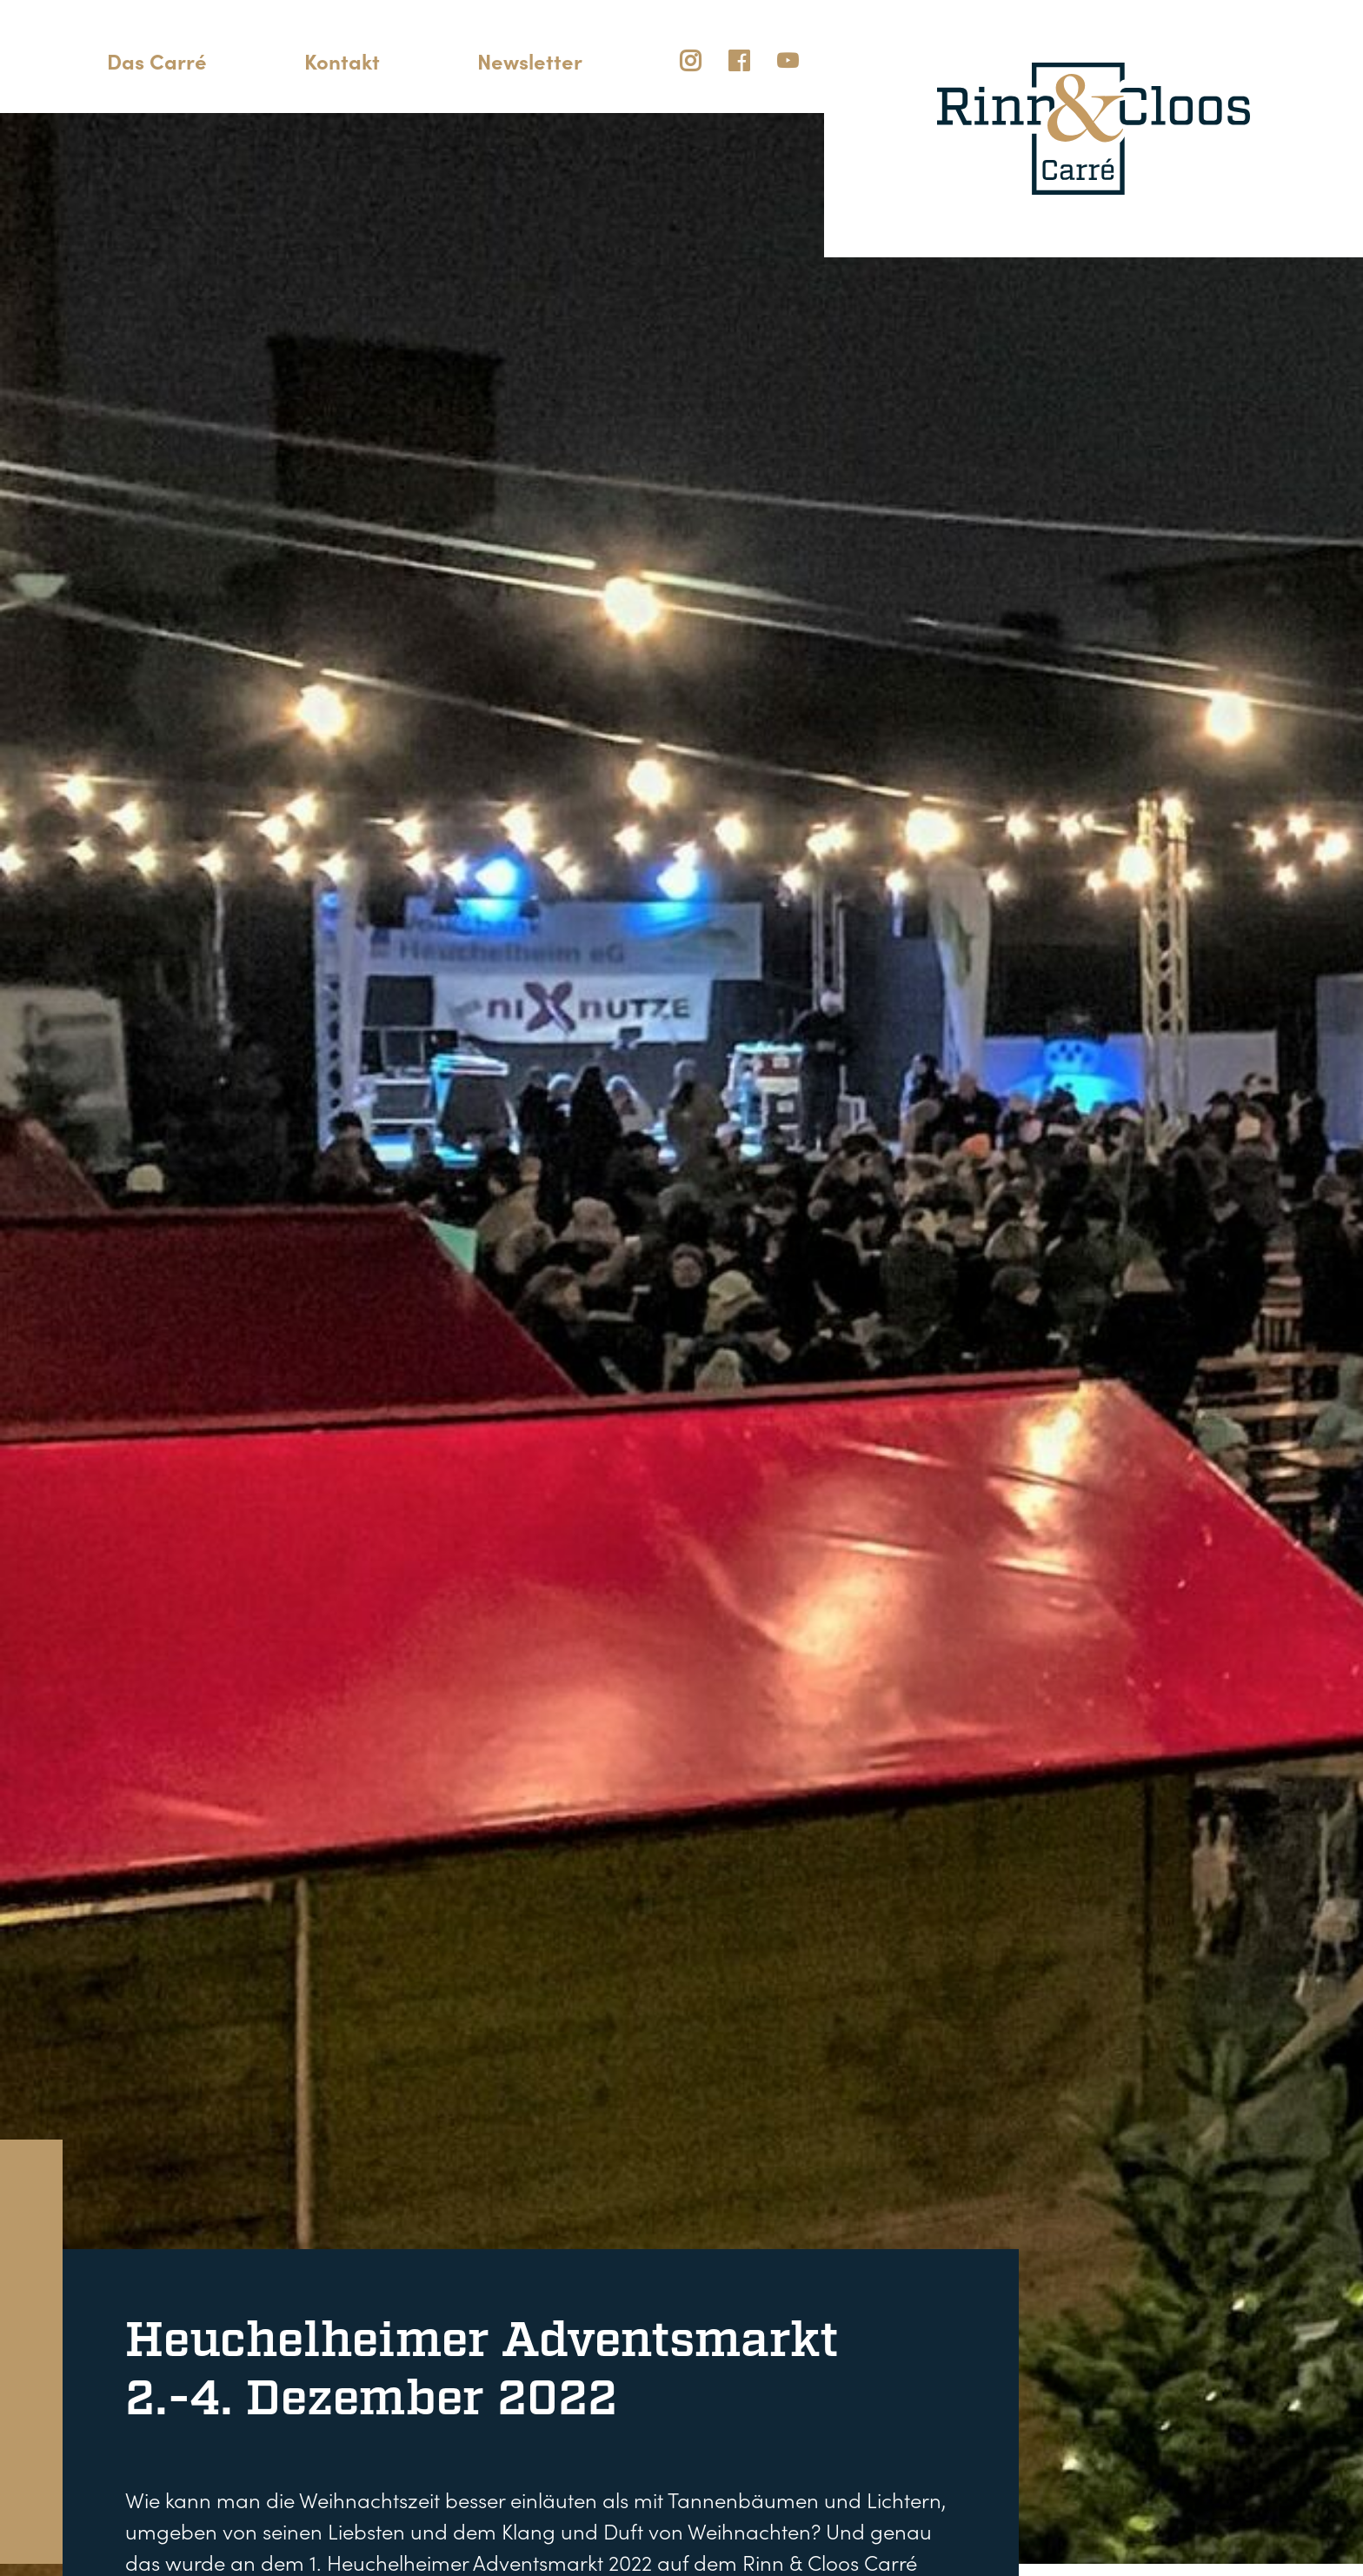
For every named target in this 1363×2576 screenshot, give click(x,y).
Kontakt (342, 60)
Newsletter (529, 60)
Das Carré (157, 60)
